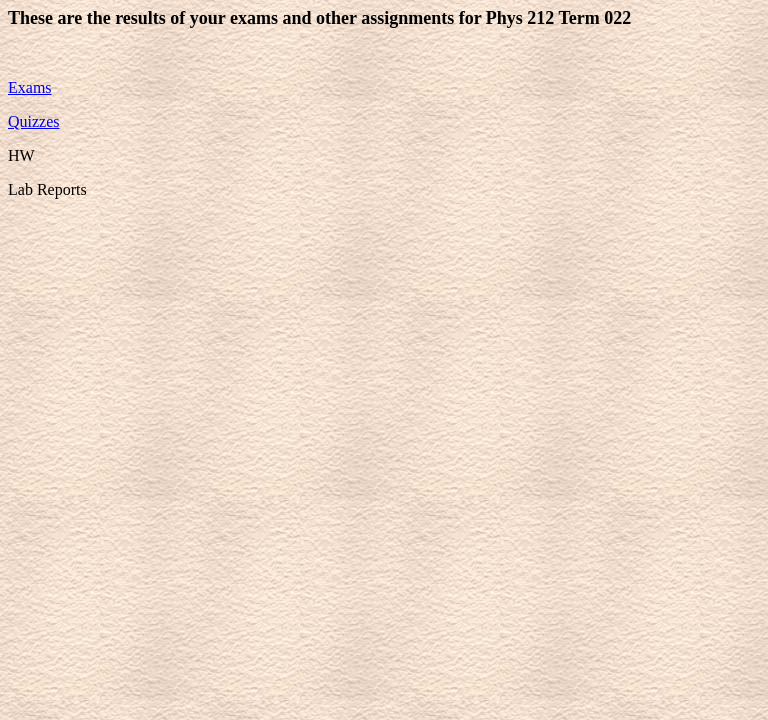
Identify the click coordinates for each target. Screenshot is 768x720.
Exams (30, 87)
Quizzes (34, 121)
